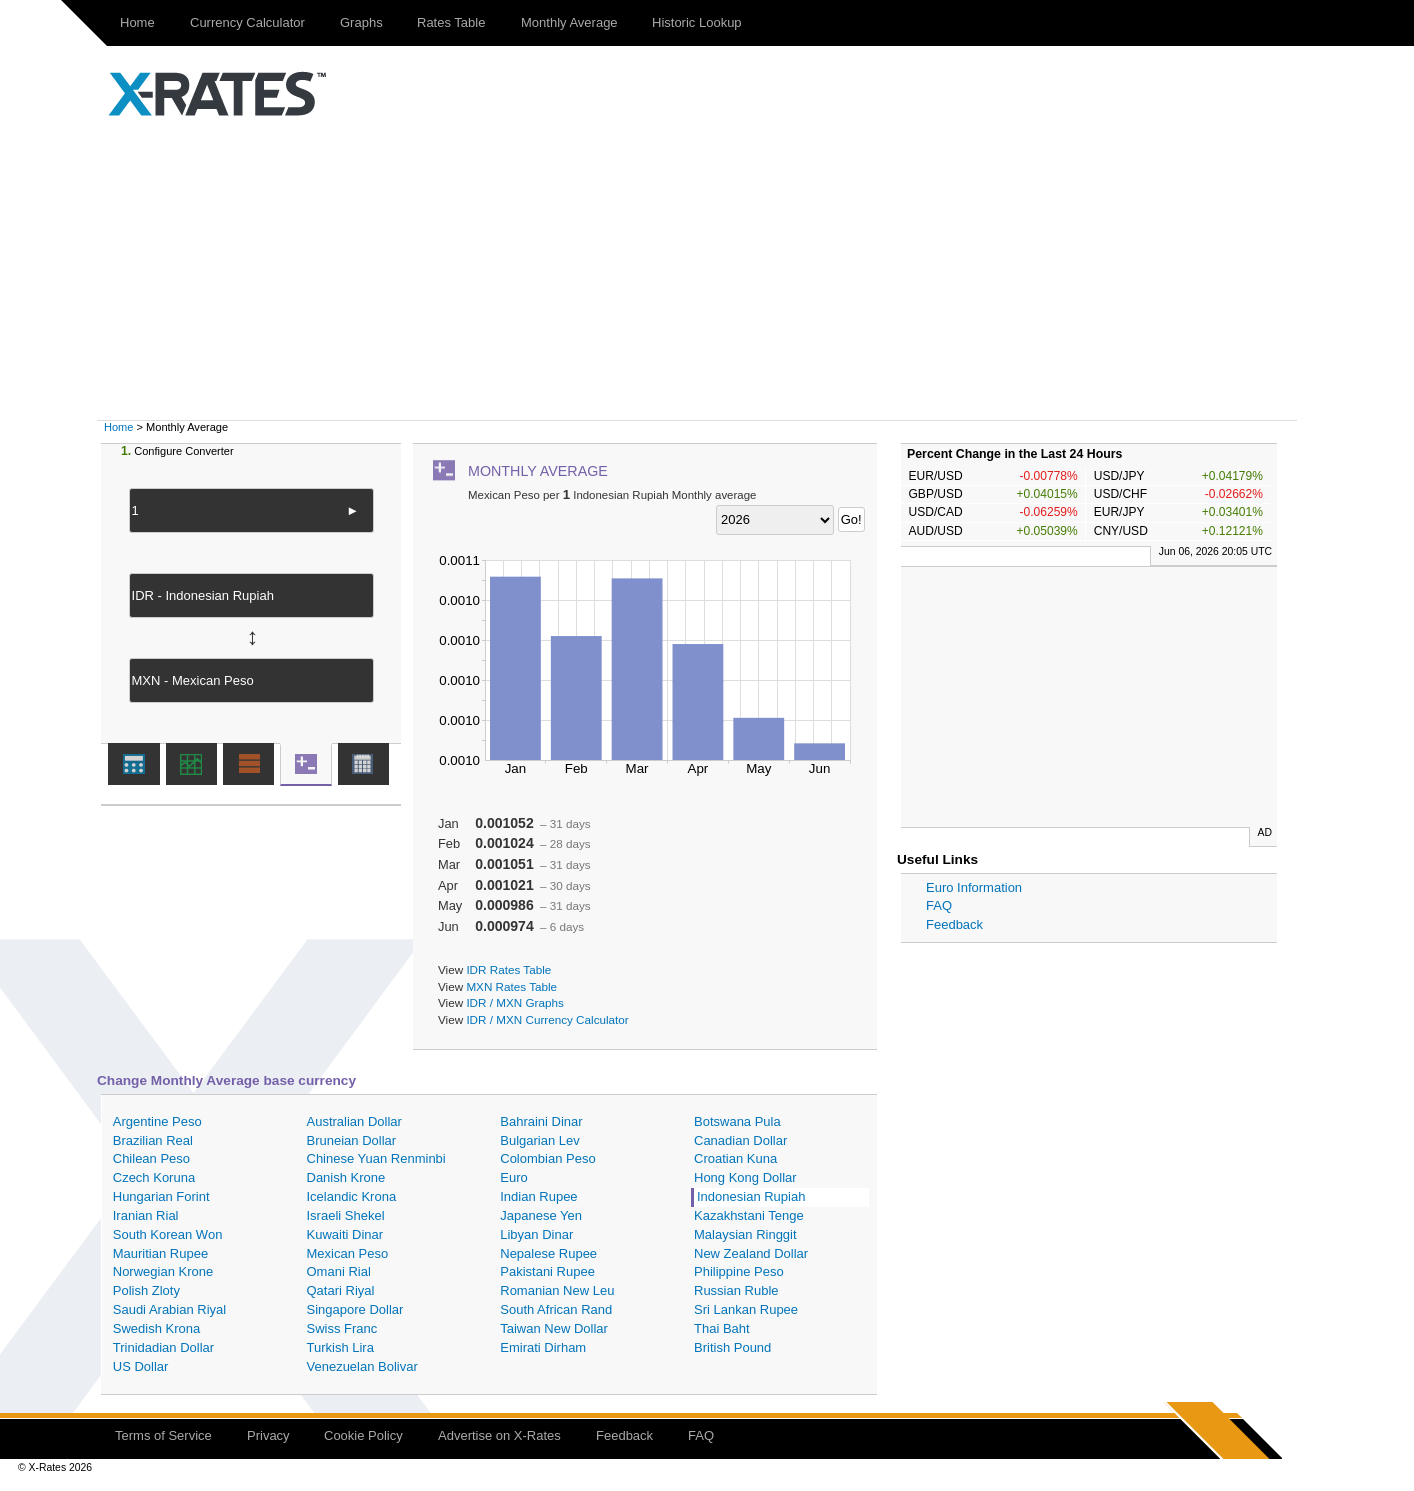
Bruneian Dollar (352, 1140)
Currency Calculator (247, 22)
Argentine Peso (157, 1121)
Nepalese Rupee (548, 1253)
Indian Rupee (538, 1196)
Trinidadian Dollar (163, 1347)
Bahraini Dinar (541, 1121)
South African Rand (556, 1309)
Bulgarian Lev (540, 1140)
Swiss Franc (342, 1328)
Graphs (361, 22)
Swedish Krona (156, 1328)
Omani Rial (339, 1271)
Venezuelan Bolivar (362, 1366)
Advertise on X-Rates (499, 1435)
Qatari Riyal (341, 1290)
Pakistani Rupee (547, 1271)
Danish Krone (346, 1177)
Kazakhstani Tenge (749, 1215)
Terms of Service (163, 1435)
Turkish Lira (340, 1347)
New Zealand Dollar (751, 1253)
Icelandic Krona (352, 1196)
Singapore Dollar (355, 1309)
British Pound (732, 1347)
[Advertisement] (707, 270)
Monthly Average (569, 22)
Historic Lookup (697, 22)
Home (137, 22)
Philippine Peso (739, 1271)
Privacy (268, 1435)
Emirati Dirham (543, 1347)
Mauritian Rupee (160, 1253)
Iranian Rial (146, 1215)
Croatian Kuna (735, 1158)
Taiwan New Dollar (554, 1328)
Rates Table (451, 22)
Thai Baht (722, 1328)
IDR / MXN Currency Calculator (547, 1019)
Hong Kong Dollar (745, 1177)
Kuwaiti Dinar (345, 1234)
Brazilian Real (153, 1140)
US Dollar (141, 1366)
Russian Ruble (736, 1290)
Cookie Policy (363, 1435)
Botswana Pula (737, 1121)
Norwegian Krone (163, 1271)
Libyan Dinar (536, 1234)
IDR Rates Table (508, 969)
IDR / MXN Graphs (514, 1002)
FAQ (939, 905)
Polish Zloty (146, 1290)
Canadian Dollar (740, 1140)
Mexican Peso (348, 1253)
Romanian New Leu (557, 1290)
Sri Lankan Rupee (746, 1309)
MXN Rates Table (511, 986)
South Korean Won (168, 1234)
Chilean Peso (151, 1158)
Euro (513, 1177)
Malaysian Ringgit (745, 1234)
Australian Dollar (354, 1121)
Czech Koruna (154, 1177)
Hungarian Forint (161, 1196)
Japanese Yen (541, 1215)
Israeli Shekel (346, 1215)
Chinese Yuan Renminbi (376, 1158)
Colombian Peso (547, 1158)
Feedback (954, 924)
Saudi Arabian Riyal (169, 1309)
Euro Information (974, 887)
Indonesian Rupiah (751, 1196)
